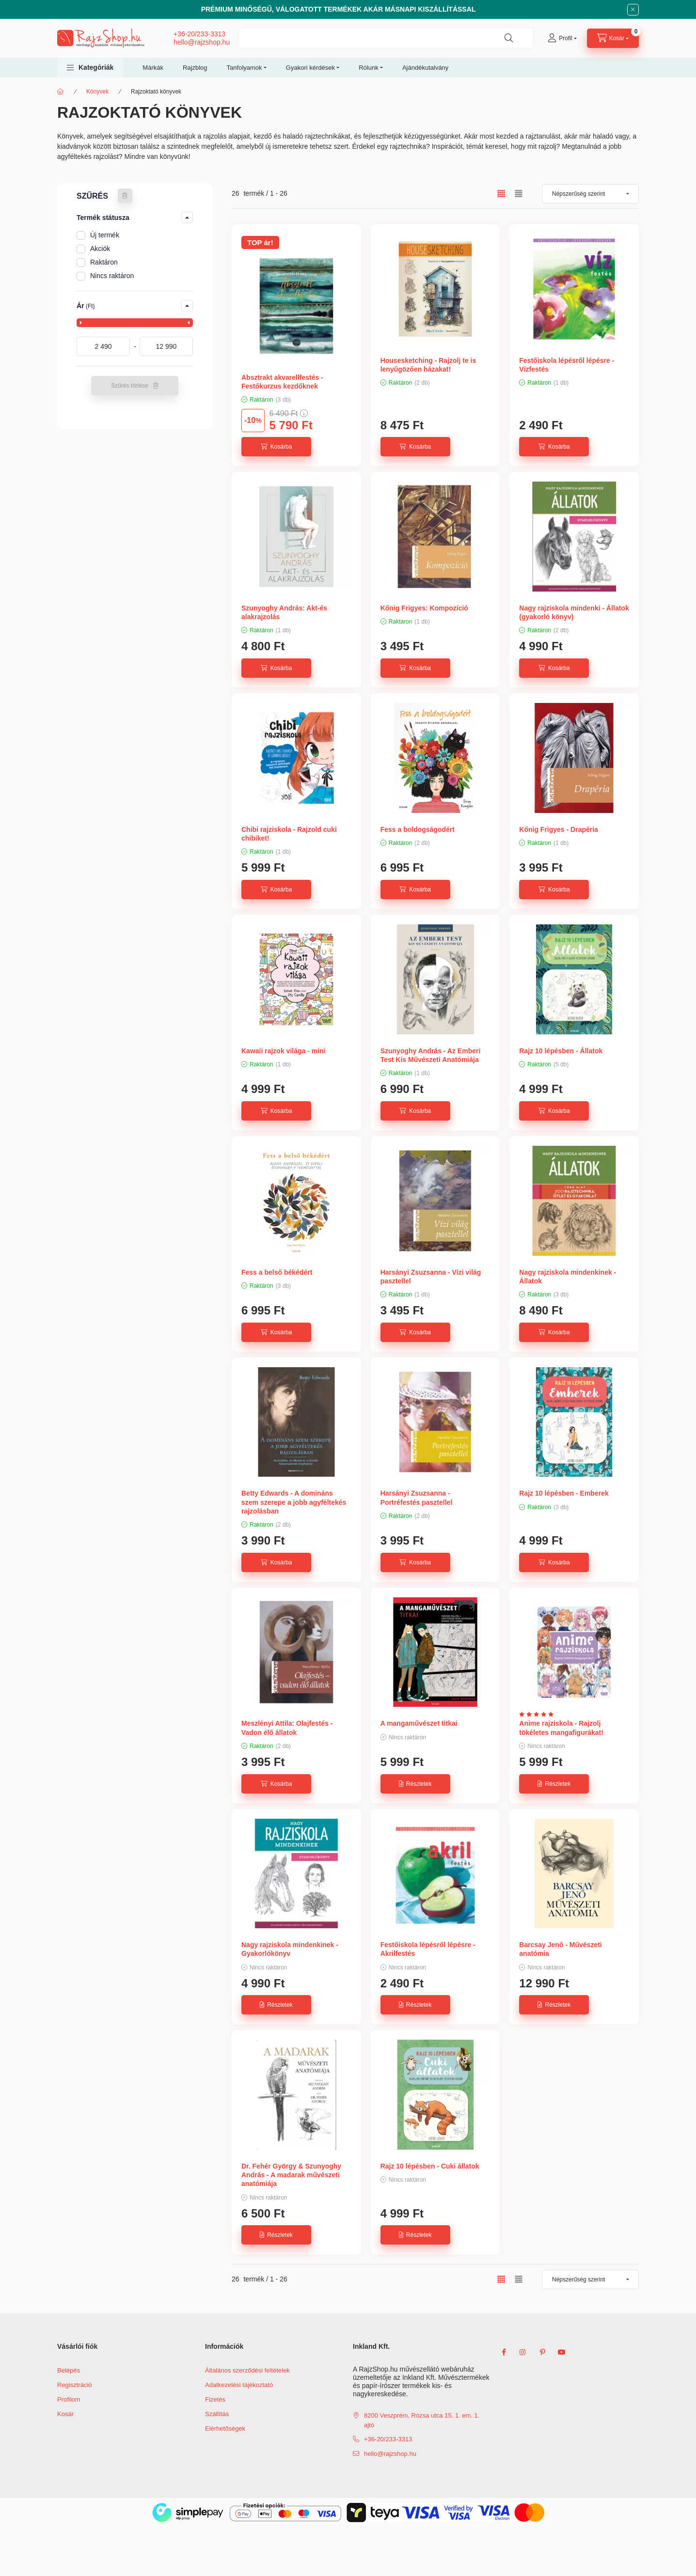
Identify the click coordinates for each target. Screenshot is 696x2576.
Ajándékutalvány (425, 67)
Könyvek (97, 91)
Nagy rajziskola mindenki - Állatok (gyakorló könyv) (574, 612)
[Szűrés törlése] (125, 195)
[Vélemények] (538, 1714)
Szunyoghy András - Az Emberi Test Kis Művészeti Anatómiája (430, 1055)
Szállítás (217, 2414)
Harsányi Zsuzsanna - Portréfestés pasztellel (416, 1497)
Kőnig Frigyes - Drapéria (558, 829)
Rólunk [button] (368, 67)
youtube (561, 2352)
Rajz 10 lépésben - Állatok (560, 1051)
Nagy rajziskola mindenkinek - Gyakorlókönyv (289, 1949)
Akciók (100, 248)
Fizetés (215, 2399)
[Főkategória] (60, 91)
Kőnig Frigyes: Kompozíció (424, 608)
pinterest (542, 2352)
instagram (523, 2352)
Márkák (152, 67)
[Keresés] (509, 38)
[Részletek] (415, 1784)
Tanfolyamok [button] (244, 67)
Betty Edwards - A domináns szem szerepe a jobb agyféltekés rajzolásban (293, 1501)
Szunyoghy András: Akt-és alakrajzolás (284, 612)
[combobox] (386, 38)
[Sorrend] (590, 193)
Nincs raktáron (112, 276)
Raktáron (104, 262)
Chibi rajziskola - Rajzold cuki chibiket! (289, 834)
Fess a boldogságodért (417, 829)
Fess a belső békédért (276, 1272)
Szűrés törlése (129, 385)
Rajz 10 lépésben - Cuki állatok (429, 2166)
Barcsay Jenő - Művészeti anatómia (560, 1949)
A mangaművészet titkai (419, 1723)
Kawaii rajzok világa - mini (283, 1051)
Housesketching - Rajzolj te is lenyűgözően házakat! (428, 365)
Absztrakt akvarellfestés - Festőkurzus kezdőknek (282, 382)
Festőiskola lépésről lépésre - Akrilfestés (427, 1949)
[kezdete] (103, 346)
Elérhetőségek (225, 2428)
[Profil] (562, 38)
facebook (503, 2352)
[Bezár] (633, 10)
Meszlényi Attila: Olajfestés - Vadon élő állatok (287, 1727)
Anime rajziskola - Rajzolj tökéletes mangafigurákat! (561, 1727)
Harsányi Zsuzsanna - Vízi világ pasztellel (430, 1276)
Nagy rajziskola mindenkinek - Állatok (567, 1276)
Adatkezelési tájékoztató (239, 2385)
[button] (90, 68)
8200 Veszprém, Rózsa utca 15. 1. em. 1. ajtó (421, 2420)
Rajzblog (195, 67)
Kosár (65, 2414)
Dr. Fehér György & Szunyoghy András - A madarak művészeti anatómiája (291, 2174)
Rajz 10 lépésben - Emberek (563, 1493)
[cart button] (613, 38)
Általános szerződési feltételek (247, 2370)
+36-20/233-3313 (199, 34)
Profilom (68, 2399)
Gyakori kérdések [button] (310, 67)
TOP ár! (260, 242)
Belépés (68, 2370)
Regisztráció (74, 2385)
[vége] (166, 346)
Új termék (104, 235)
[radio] (518, 193)
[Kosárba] (276, 446)
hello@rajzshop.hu (202, 42)
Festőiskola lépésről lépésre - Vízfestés (566, 365)
